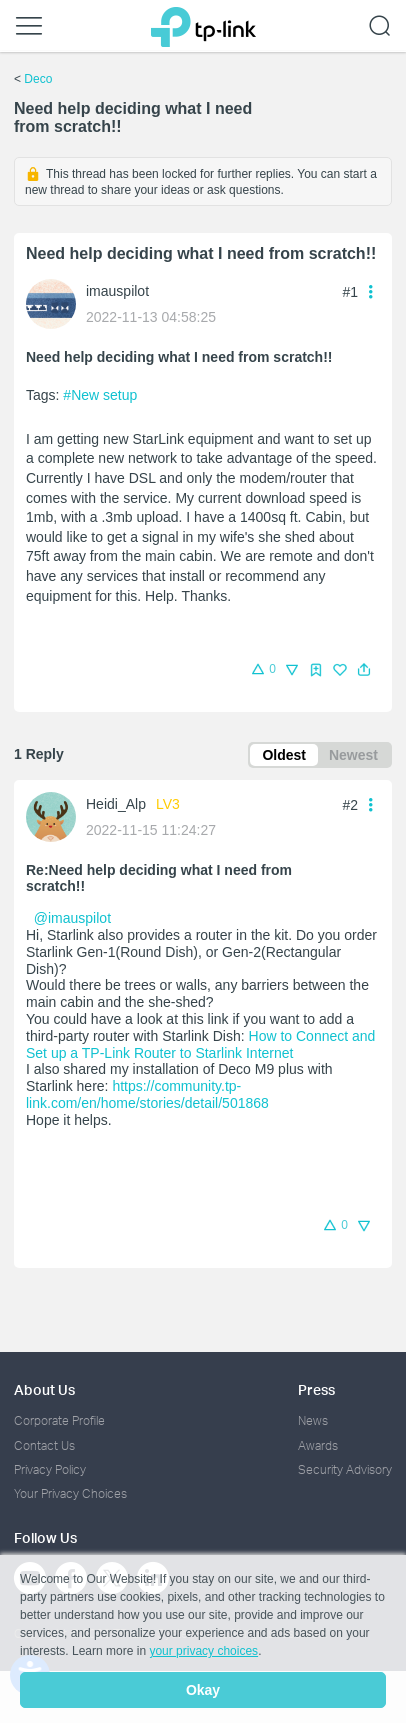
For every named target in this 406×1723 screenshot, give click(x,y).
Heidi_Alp (116, 804)
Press (316, 1389)
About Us (44, 1389)
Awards (318, 1445)
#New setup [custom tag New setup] (100, 395)
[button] (364, 670)
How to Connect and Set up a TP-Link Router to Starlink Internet (200, 1044)
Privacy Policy (50, 1469)
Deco (38, 79)
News (313, 1420)
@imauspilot (72, 918)
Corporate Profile (59, 1420)
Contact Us (44, 1445)
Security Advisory (345, 1469)
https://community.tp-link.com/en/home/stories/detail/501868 (147, 1094)
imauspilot (117, 291)
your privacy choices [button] (203, 1651)
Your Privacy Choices (70, 1493)
